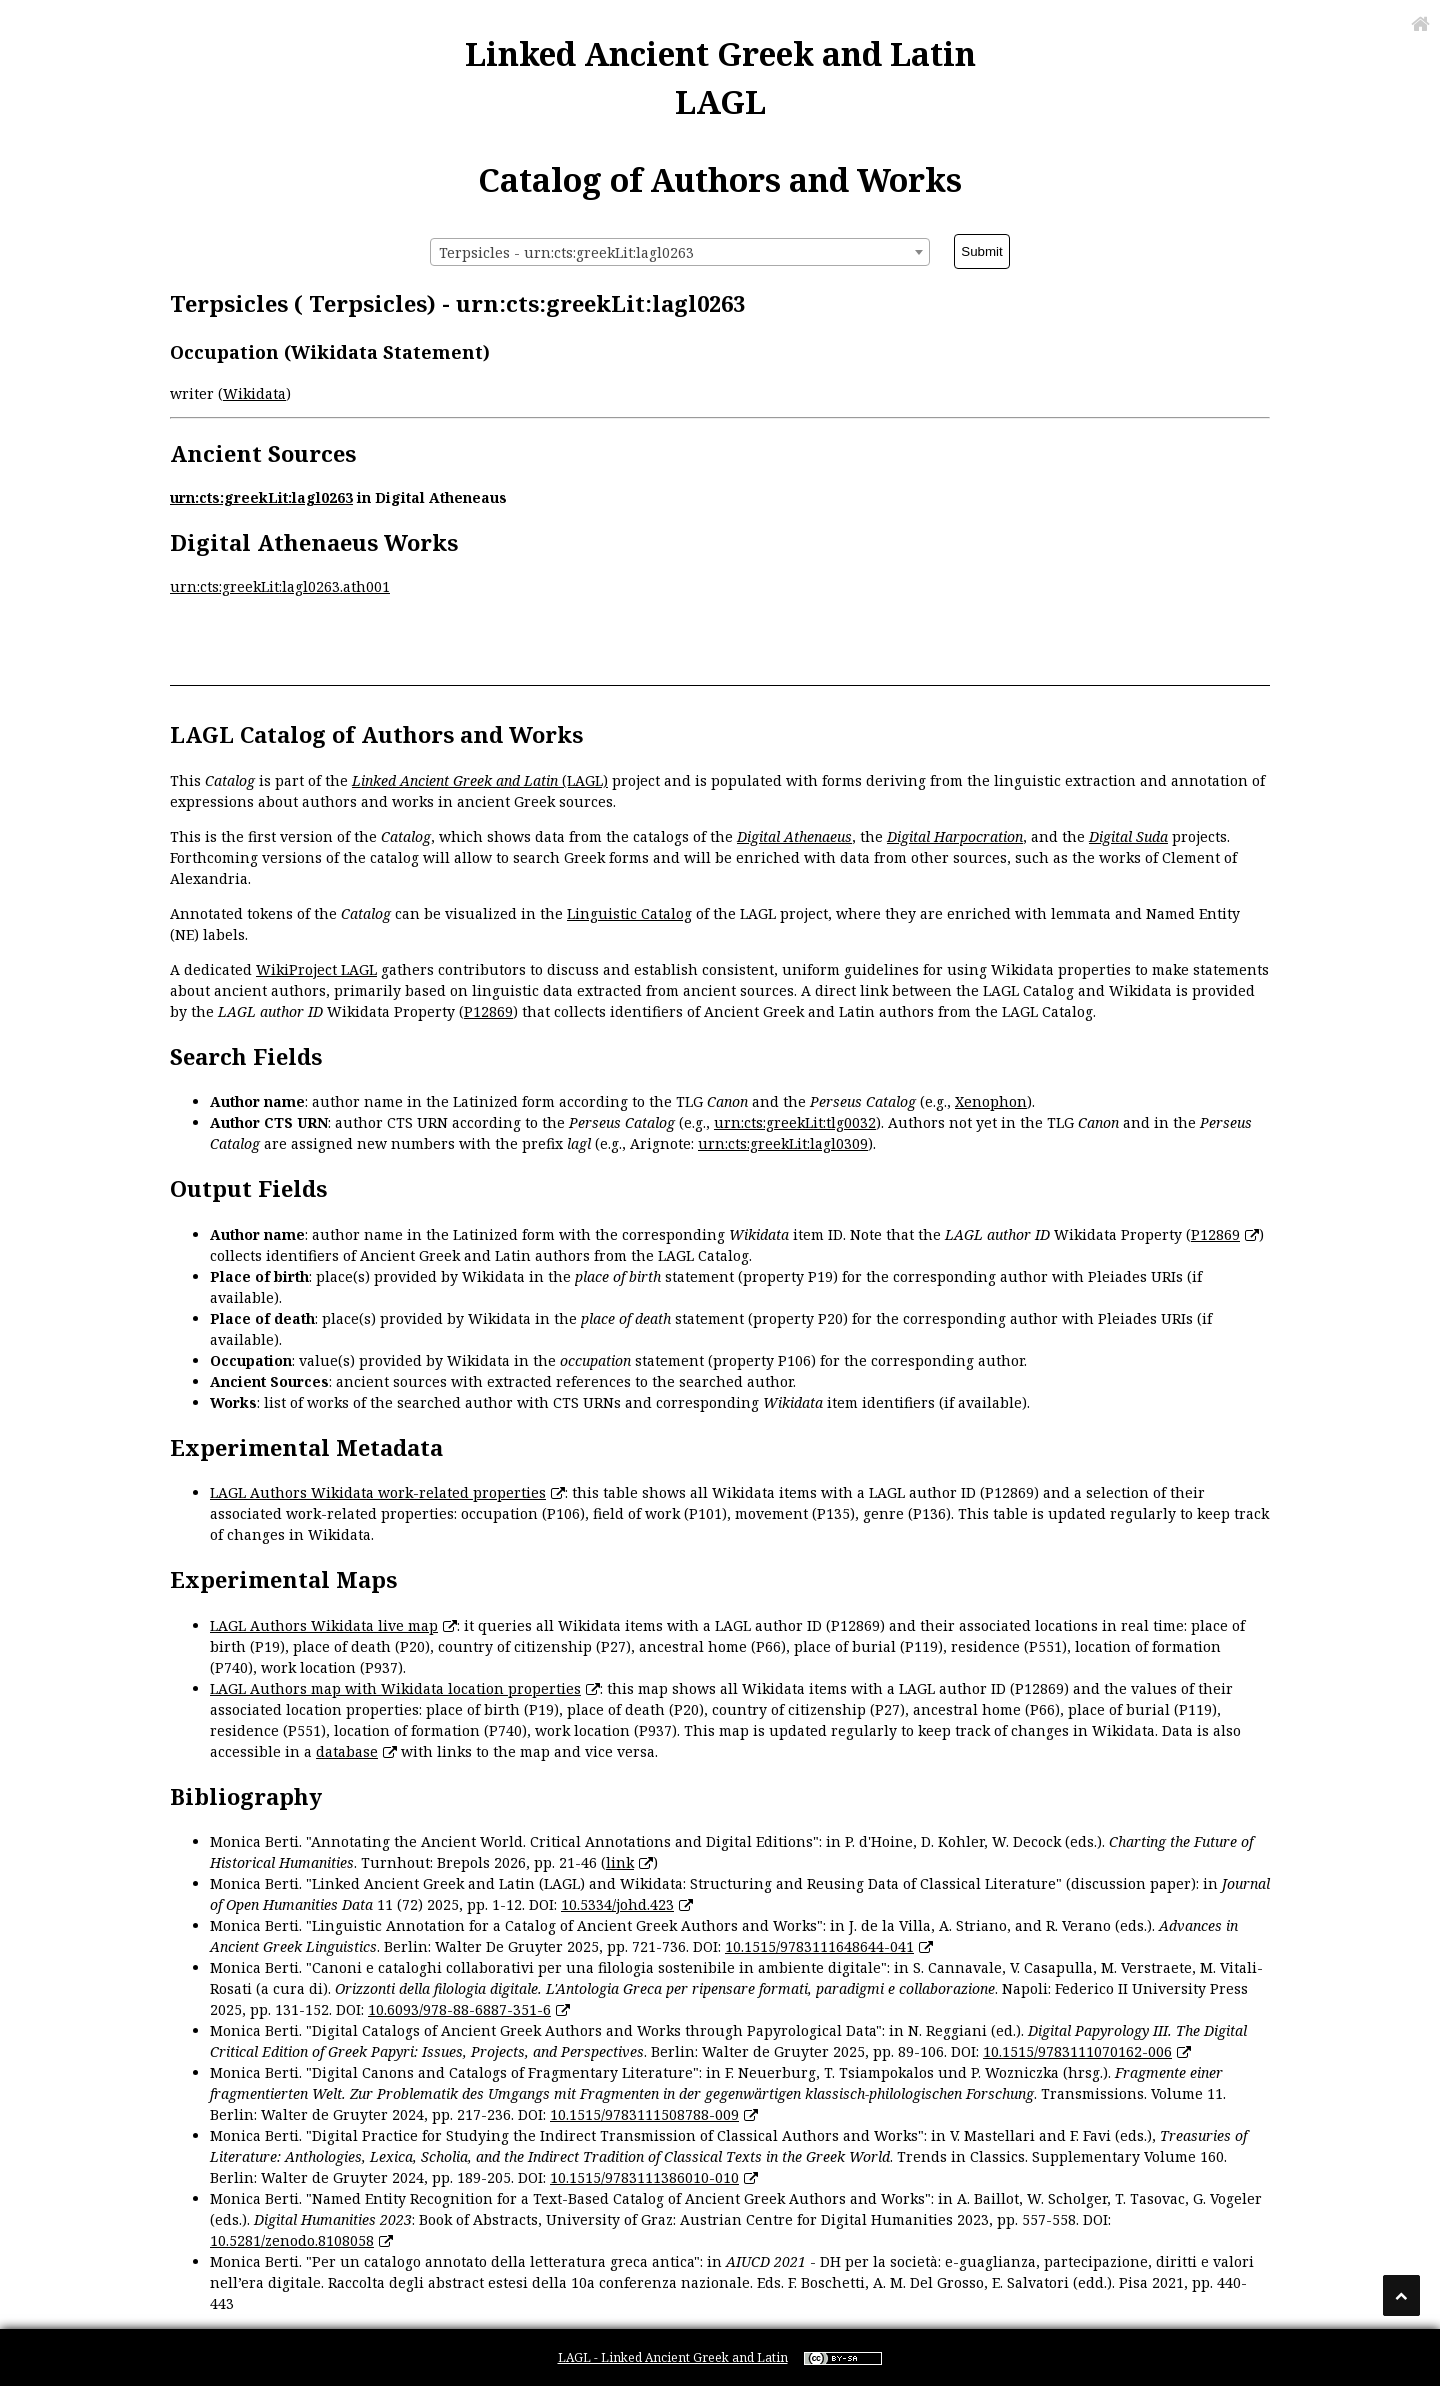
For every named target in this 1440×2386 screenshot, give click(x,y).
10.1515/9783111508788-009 (644, 2114)
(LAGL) (480, 780)
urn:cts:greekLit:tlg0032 (795, 1122)
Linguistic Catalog (629, 913)
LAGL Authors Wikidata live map (324, 1625)
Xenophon (991, 1101)
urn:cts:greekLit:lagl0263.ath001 (280, 586)
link (620, 1862)
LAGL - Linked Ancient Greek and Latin (673, 2357)
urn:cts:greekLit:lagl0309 (783, 1143)
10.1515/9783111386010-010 (644, 2177)
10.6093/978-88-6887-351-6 (459, 2009)
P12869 (488, 1011)
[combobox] (680, 252)
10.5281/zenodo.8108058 (292, 2240)
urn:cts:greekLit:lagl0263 (261, 497)
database (347, 1751)
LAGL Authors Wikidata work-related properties (378, 1492)
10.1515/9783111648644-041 (819, 1946)
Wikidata (254, 393)
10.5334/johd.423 (617, 1904)
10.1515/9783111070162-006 (1077, 2051)
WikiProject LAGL (316, 969)
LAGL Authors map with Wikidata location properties (395, 1688)
